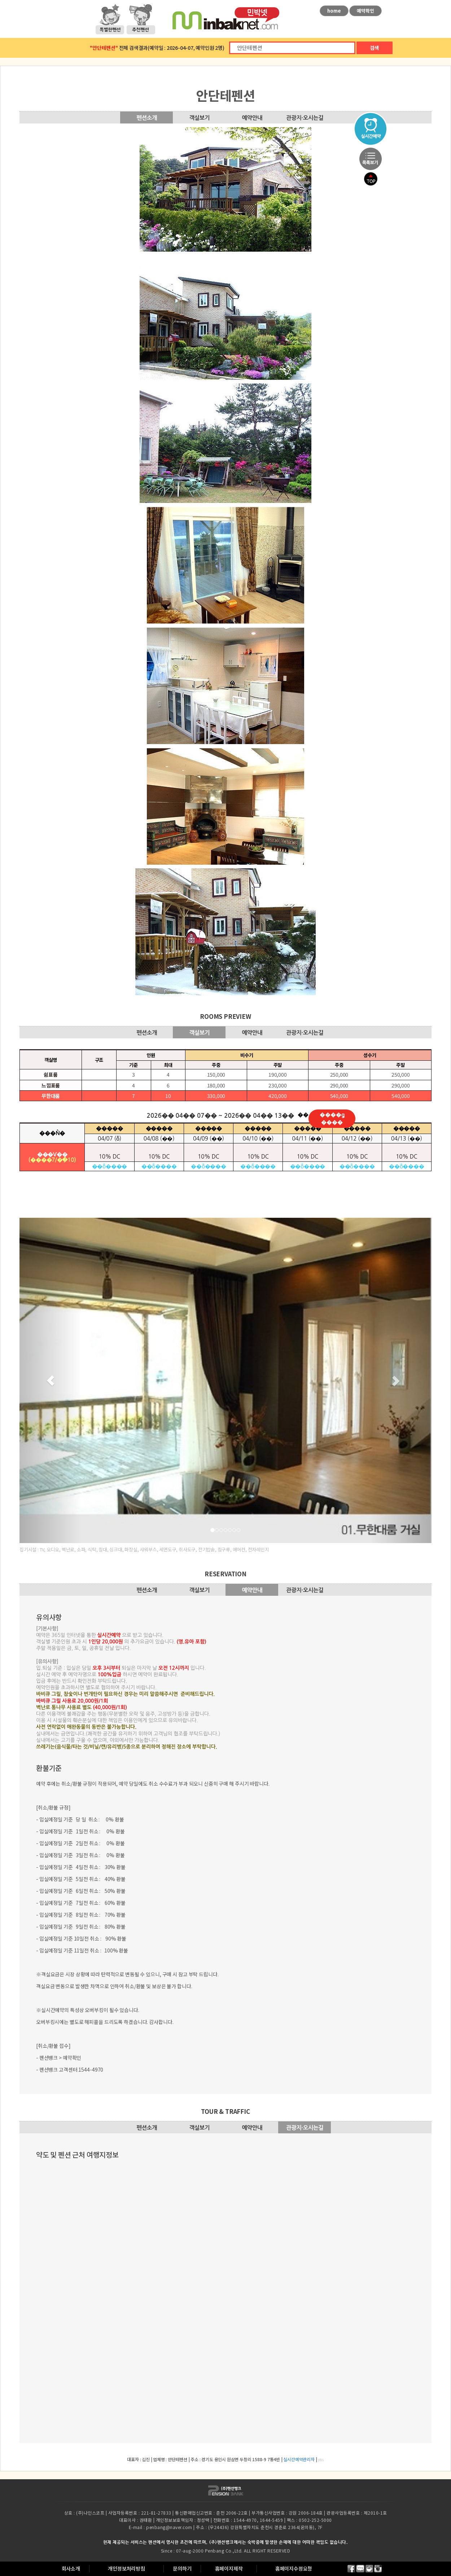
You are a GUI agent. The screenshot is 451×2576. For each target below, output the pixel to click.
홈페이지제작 (229, 2568)
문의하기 (182, 2568)
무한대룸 (50, 1095)
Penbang (214, 2550)
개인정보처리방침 (126, 2568)
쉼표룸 (50, 1074)
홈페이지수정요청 (293, 2568)
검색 (374, 47)
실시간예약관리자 (298, 2459)
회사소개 (71, 2568)
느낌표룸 (50, 1085)
